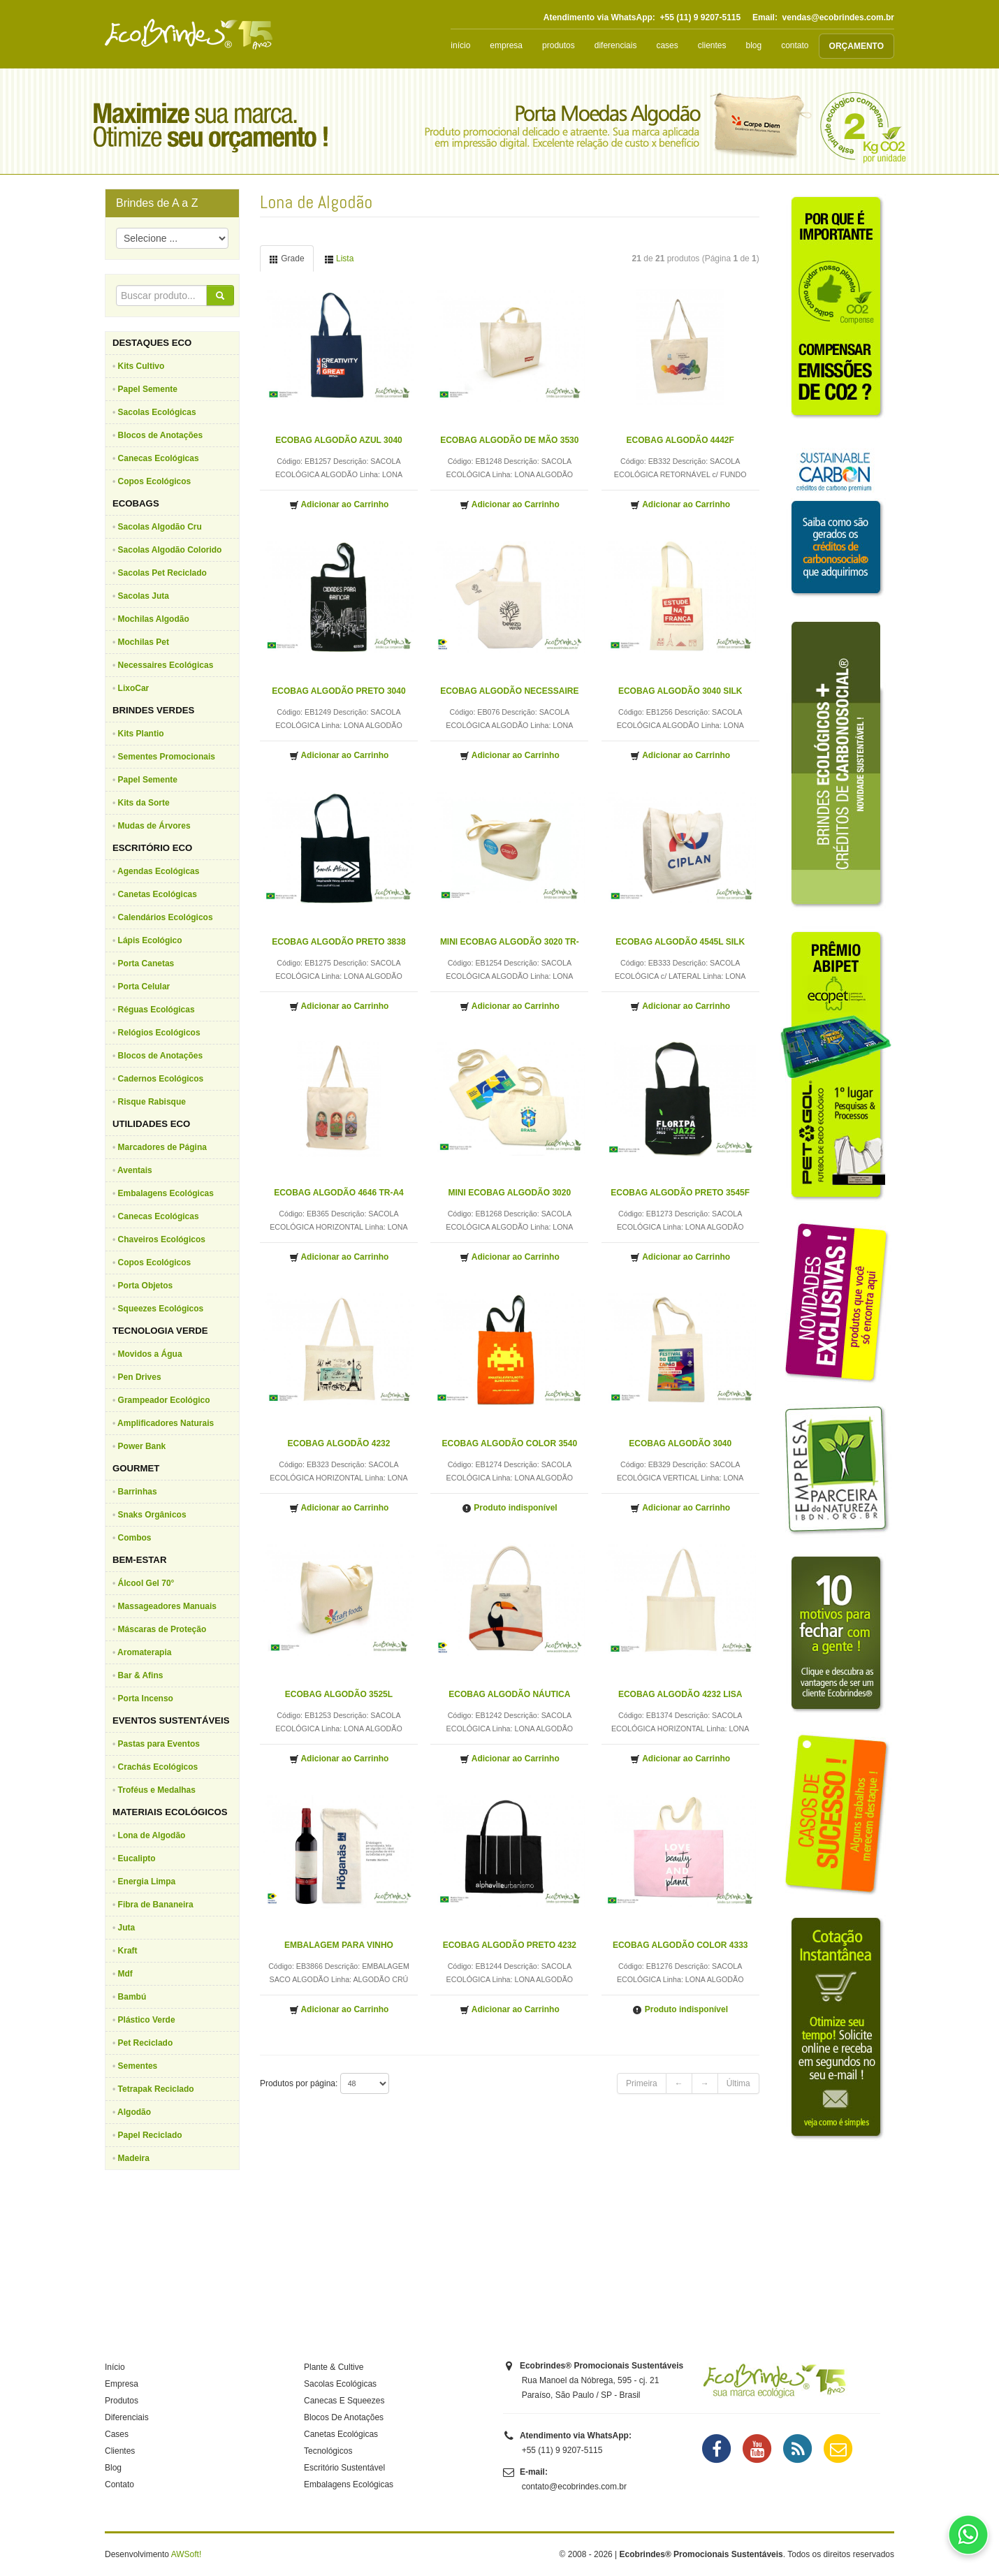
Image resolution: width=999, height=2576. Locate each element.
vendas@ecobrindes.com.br (838, 17)
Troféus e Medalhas (157, 1790)
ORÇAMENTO (856, 46)
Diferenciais (127, 2417)
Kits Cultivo (141, 366)
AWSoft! (186, 2554)
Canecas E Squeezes (344, 2401)
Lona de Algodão (152, 1835)
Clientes (120, 2451)
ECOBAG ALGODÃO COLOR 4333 (680, 1945)
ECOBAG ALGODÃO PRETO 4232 (509, 1945)
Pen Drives (139, 1377)
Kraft (128, 1951)
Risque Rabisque (152, 1102)
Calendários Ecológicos (165, 917)
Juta (127, 1928)
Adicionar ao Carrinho (339, 505)
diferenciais (616, 45)
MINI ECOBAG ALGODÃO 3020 (510, 1193)
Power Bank (142, 1446)
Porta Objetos (145, 1285)
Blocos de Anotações (160, 435)
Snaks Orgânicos (152, 1515)
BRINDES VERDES (153, 710)
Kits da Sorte (144, 803)
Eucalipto (137, 1858)
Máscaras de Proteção (162, 1629)
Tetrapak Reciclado (156, 2089)
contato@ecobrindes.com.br (574, 2486)
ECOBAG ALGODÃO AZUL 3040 (338, 440)
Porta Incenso (145, 1698)
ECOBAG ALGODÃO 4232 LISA (680, 1694)
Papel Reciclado (150, 2135)
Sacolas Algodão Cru (160, 527)
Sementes (138, 2066)
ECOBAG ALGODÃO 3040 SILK (680, 691)
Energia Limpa (147, 1881)
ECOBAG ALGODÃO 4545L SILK (680, 942)
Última (738, 2083)
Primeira (641, 2083)
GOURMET (135, 1468)
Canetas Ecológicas (157, 894)
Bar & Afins (140, 1675)
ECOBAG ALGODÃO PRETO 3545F (680, 1193)
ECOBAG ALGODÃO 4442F (680, 440)
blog (753, 45)
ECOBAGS (135, 503)
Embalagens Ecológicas (166, 1193)
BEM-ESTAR (139, 1560)
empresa (506, 45)
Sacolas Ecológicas (157, 412)
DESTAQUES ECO (151, 342)
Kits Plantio (141, 733)
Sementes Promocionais (166, 757)
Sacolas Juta (143, 596)
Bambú (132, 1997)
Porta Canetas (146, 963)
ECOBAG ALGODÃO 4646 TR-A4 (339, 1193)
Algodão (134, 2112)
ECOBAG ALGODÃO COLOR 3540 (510, 1443)
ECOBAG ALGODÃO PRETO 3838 (338, 942)
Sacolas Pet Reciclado (162, 573)
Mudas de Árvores (154, 826)
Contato (119, 2484)
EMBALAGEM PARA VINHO (338, 1945)
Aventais (134, 1170)
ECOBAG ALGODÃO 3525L (339, 1694)
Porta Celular (144, 986)
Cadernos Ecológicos (161, 1079)
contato (794, 45)
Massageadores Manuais (167, 1606)
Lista (339, 259)
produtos (558, 45)
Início (115, 2367)
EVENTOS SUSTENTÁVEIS (171, 1720)
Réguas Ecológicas (156, 1009)
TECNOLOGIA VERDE (160, 1330)
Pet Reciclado (145, 2043)
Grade (287, 259)
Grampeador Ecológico (164, 1400)
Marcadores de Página (162, 1147)
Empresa (121, 2384)
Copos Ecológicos (154, 481)
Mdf (125, 1974)
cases (667, 45)
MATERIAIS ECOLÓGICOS (170, 1812)
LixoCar (134, 688)
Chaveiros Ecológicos (161, 1239)
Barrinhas (137, 1492)
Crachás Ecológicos (158, 1767)
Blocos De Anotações (344, 2417)
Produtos (121, 2401)
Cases (117, 2434)
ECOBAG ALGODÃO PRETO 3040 (338, 691)
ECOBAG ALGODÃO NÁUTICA (509, 1694)
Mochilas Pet (143, 642)
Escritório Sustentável (344, 2468)
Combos (135, 1538)
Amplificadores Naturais (165, 1423)
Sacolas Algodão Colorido (170, 550)
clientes (712, 45)
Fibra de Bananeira (156, 1904)
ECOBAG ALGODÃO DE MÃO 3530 (509, 440)
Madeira (134, 2158)
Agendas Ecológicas (158, 871)
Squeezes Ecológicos (161, 1309)
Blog (113, 2468)
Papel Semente (147, 389)
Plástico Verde (146, 2020)
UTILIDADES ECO (151, 1124)
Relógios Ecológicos (159, 1033)
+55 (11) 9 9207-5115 (700, 17)
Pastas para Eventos (159, 1744)
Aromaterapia (144, 1652)
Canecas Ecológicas (158, 458)
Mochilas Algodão (153, 619)
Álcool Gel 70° (146, 1583)
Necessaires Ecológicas (166, 665)
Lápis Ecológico (150, 940)
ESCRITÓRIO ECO (152, 848)
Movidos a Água (150, 1354)
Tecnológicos (328, 2451)
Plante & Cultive (333, 2367)
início (460, 45)
